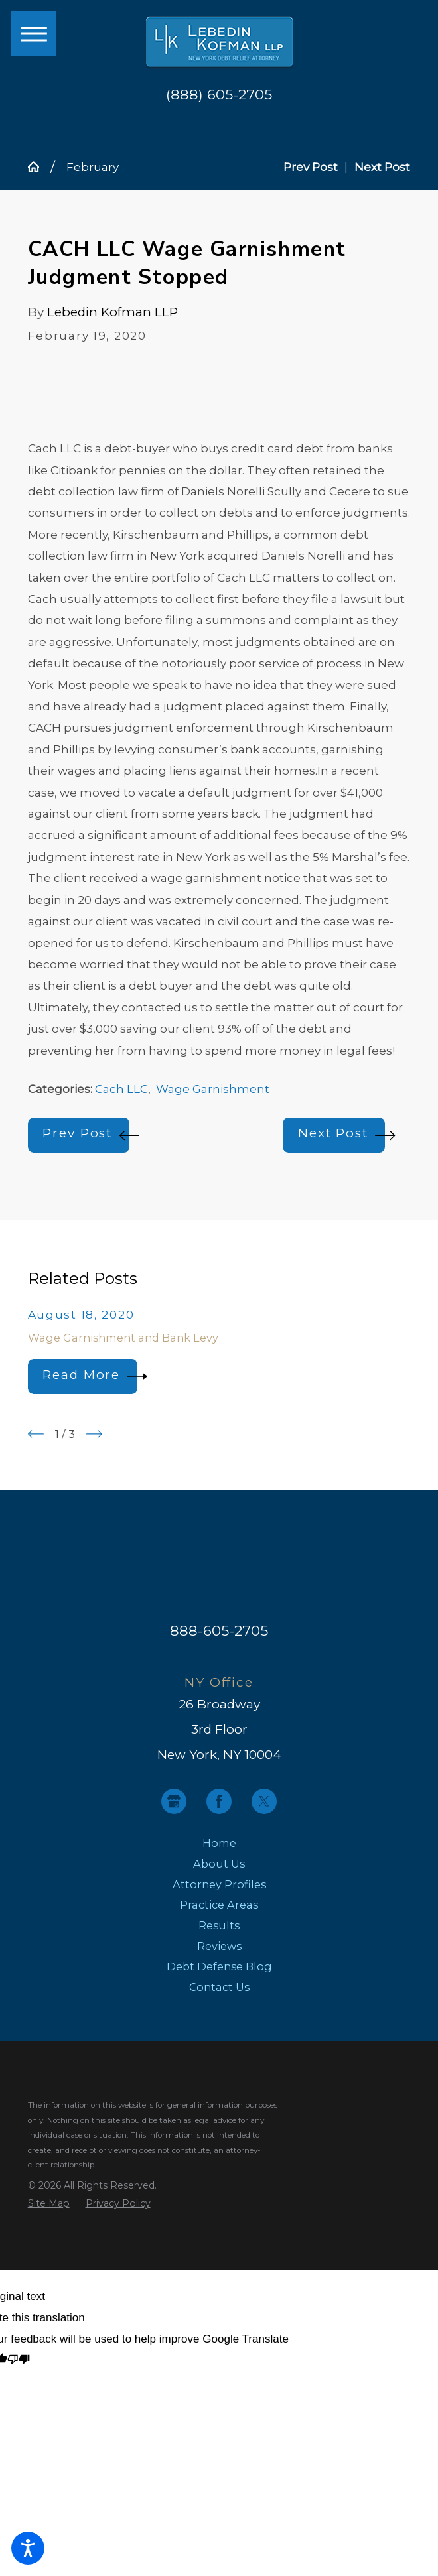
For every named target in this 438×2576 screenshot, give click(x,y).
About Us (219, 1863)
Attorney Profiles (219, 1884)
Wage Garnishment (212, 1089)
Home (219, 1843)
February (92, 167)
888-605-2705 (219, 1630)
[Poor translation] (18, 2361)
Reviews (219, 1946)
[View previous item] (36, 1434)
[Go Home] (39, 166)
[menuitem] (219, 1843)
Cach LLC (121, 1089)
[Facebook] (219, 1801)
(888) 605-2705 (219, 94)
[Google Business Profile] (173, 1801)
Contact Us (219, 1987)
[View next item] (94, 1434)
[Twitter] (264, 1801)
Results (219, 1925)
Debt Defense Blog (219, 1966)
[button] (27, 2548)
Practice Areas (219, 1904)
